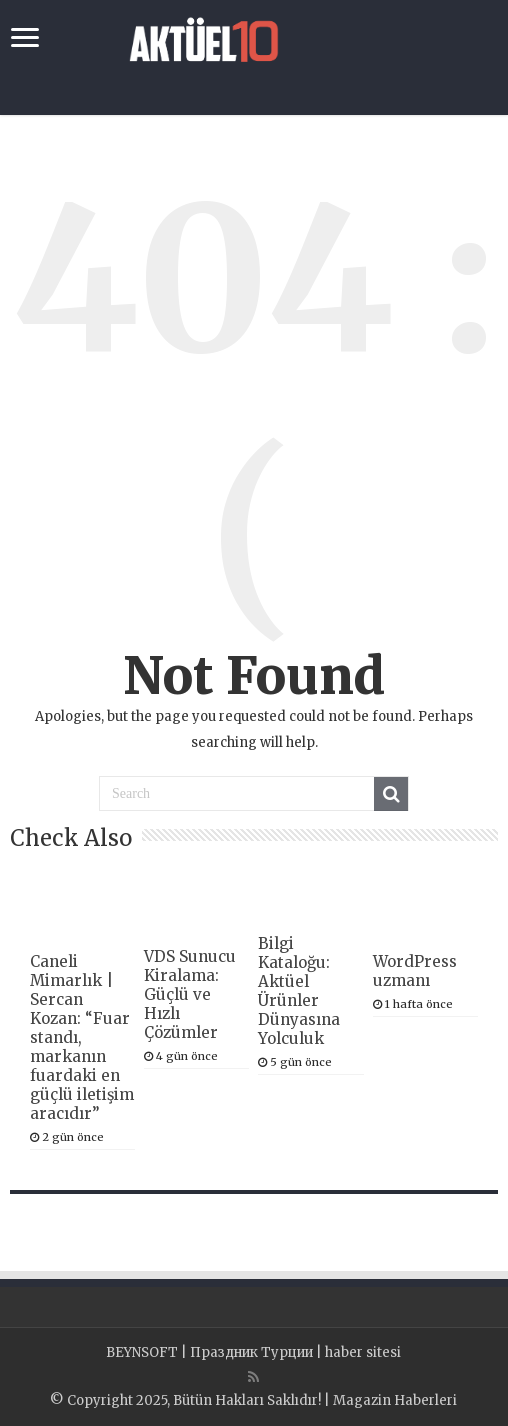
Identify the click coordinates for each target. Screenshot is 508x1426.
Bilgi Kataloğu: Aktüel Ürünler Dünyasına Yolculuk (299, 991)
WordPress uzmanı (415, 971)
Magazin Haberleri (395, 1400)
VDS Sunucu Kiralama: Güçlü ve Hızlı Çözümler (190, 994)
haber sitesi (363, 1352)
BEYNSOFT (142, 1352)
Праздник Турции (251, 1352)
